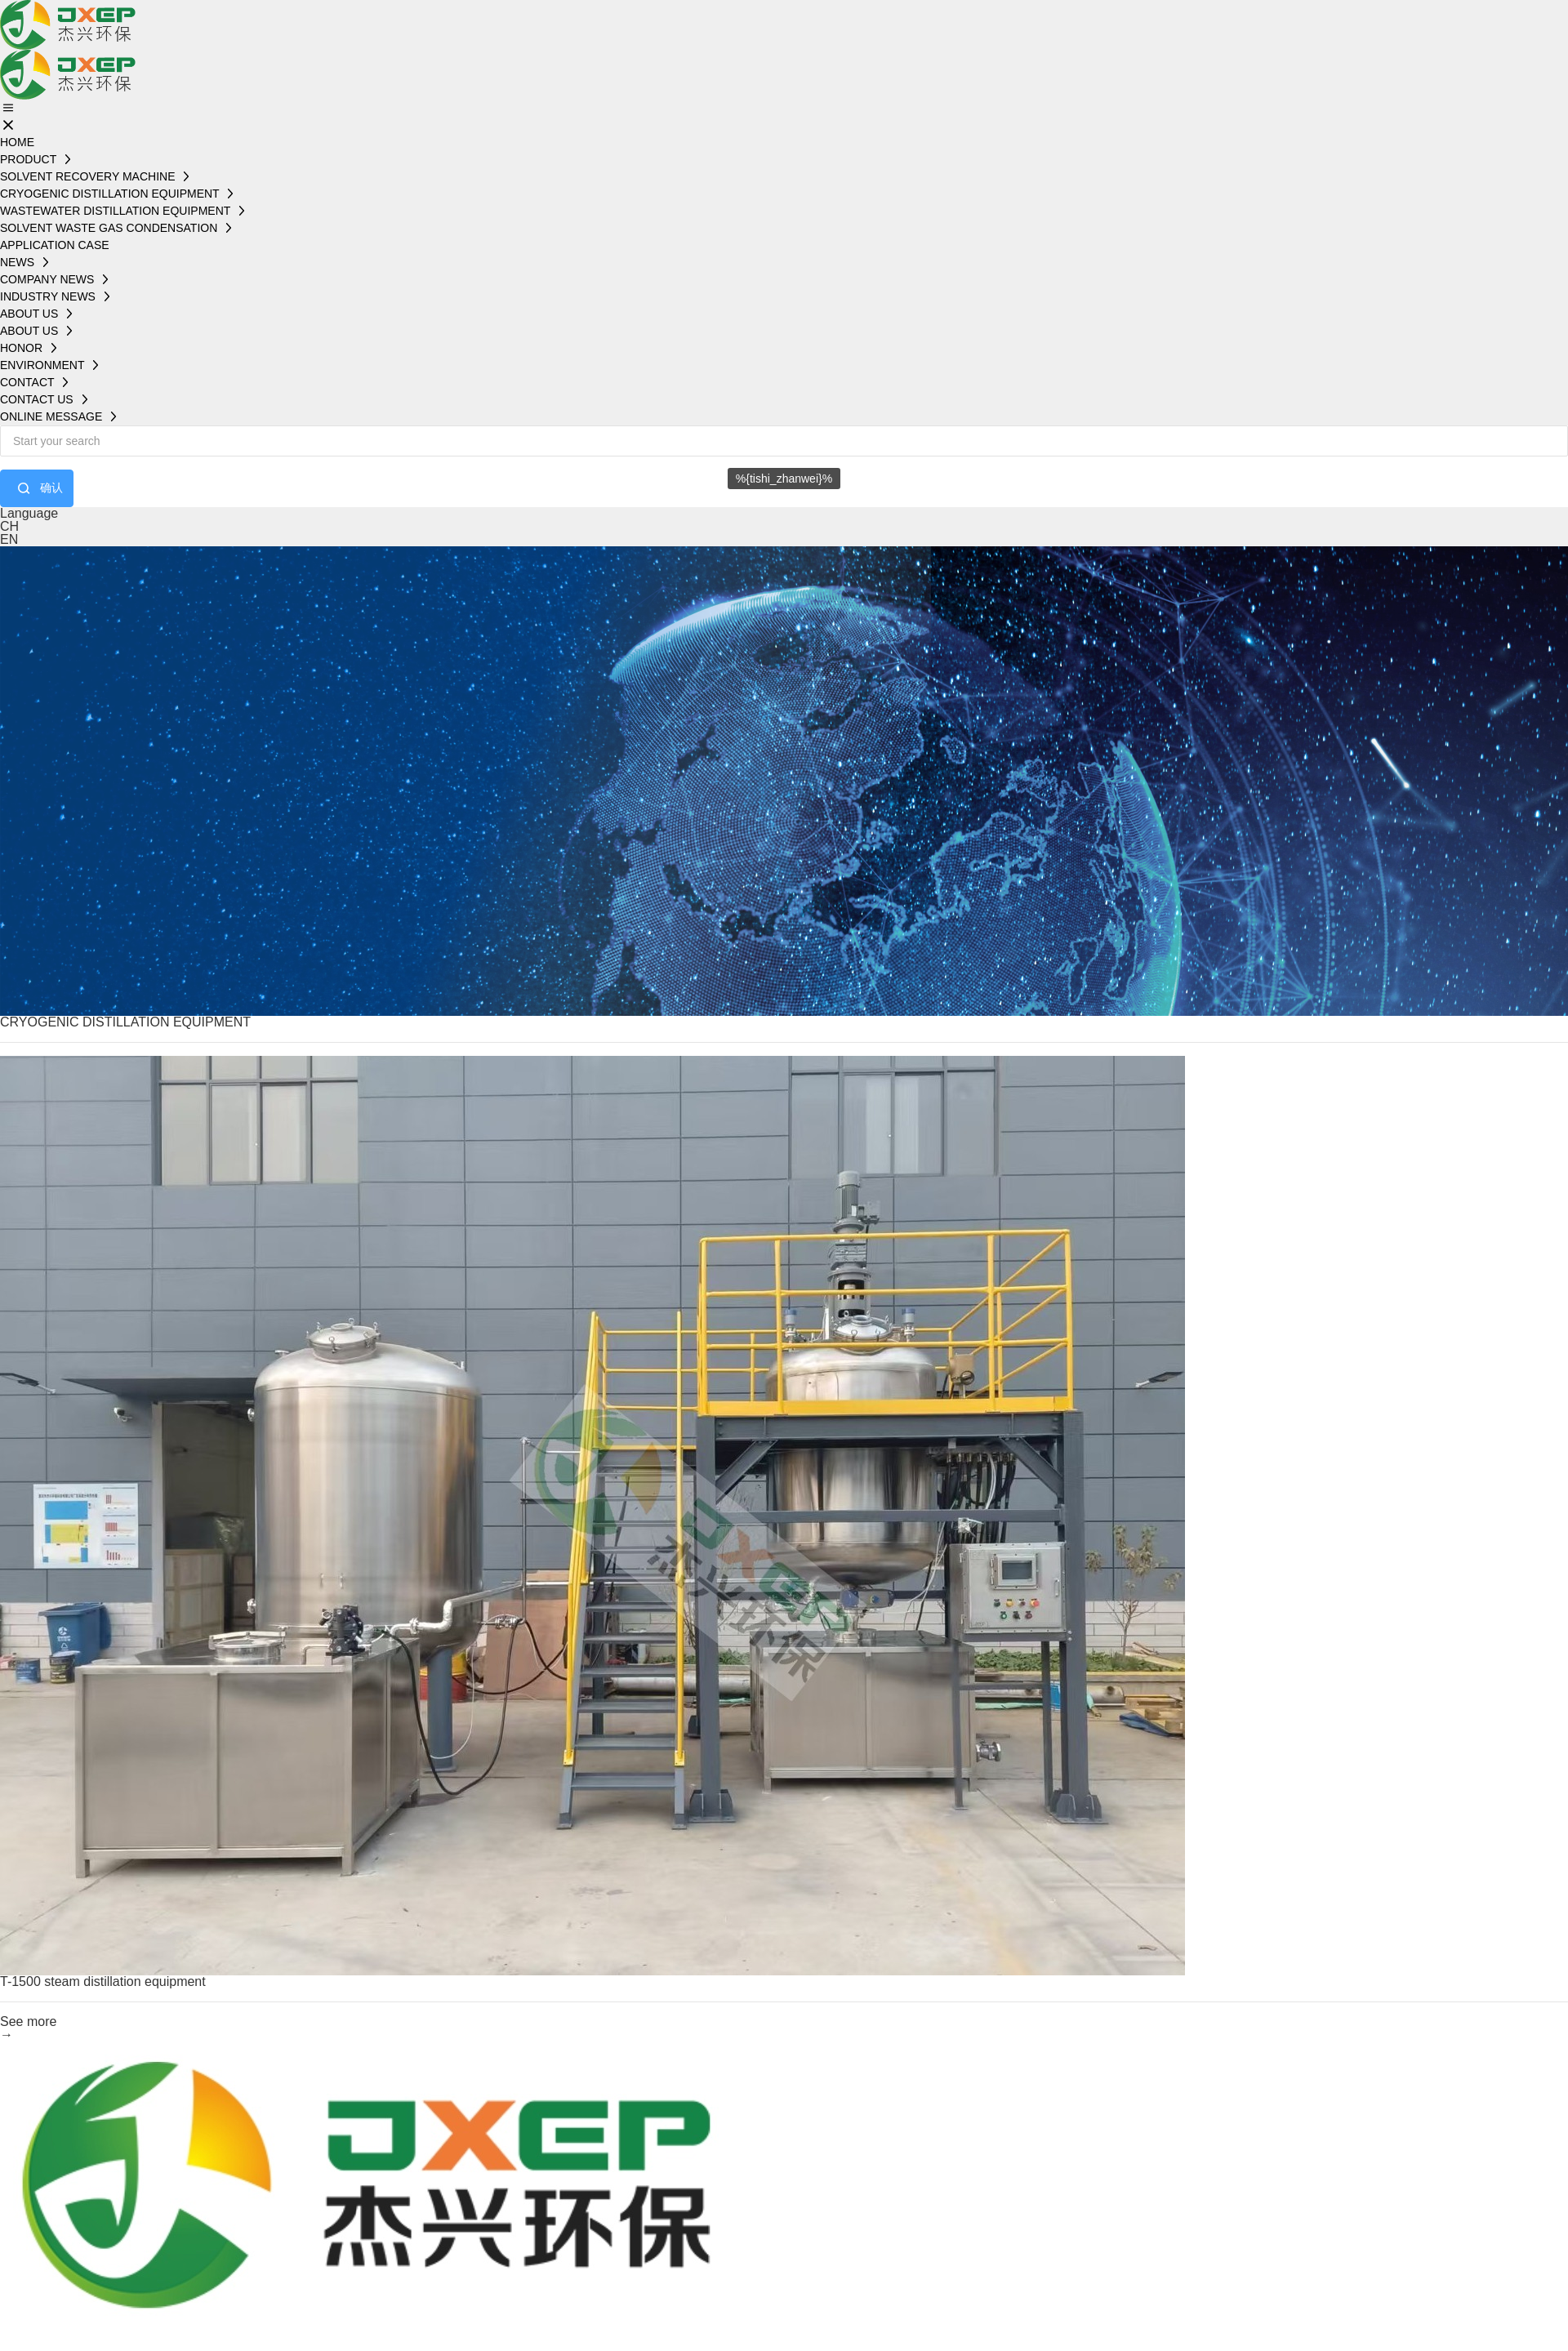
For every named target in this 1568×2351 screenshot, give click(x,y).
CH (9, 526)
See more (28, 2021)
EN (9, 539)
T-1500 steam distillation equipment (103, 1981)
